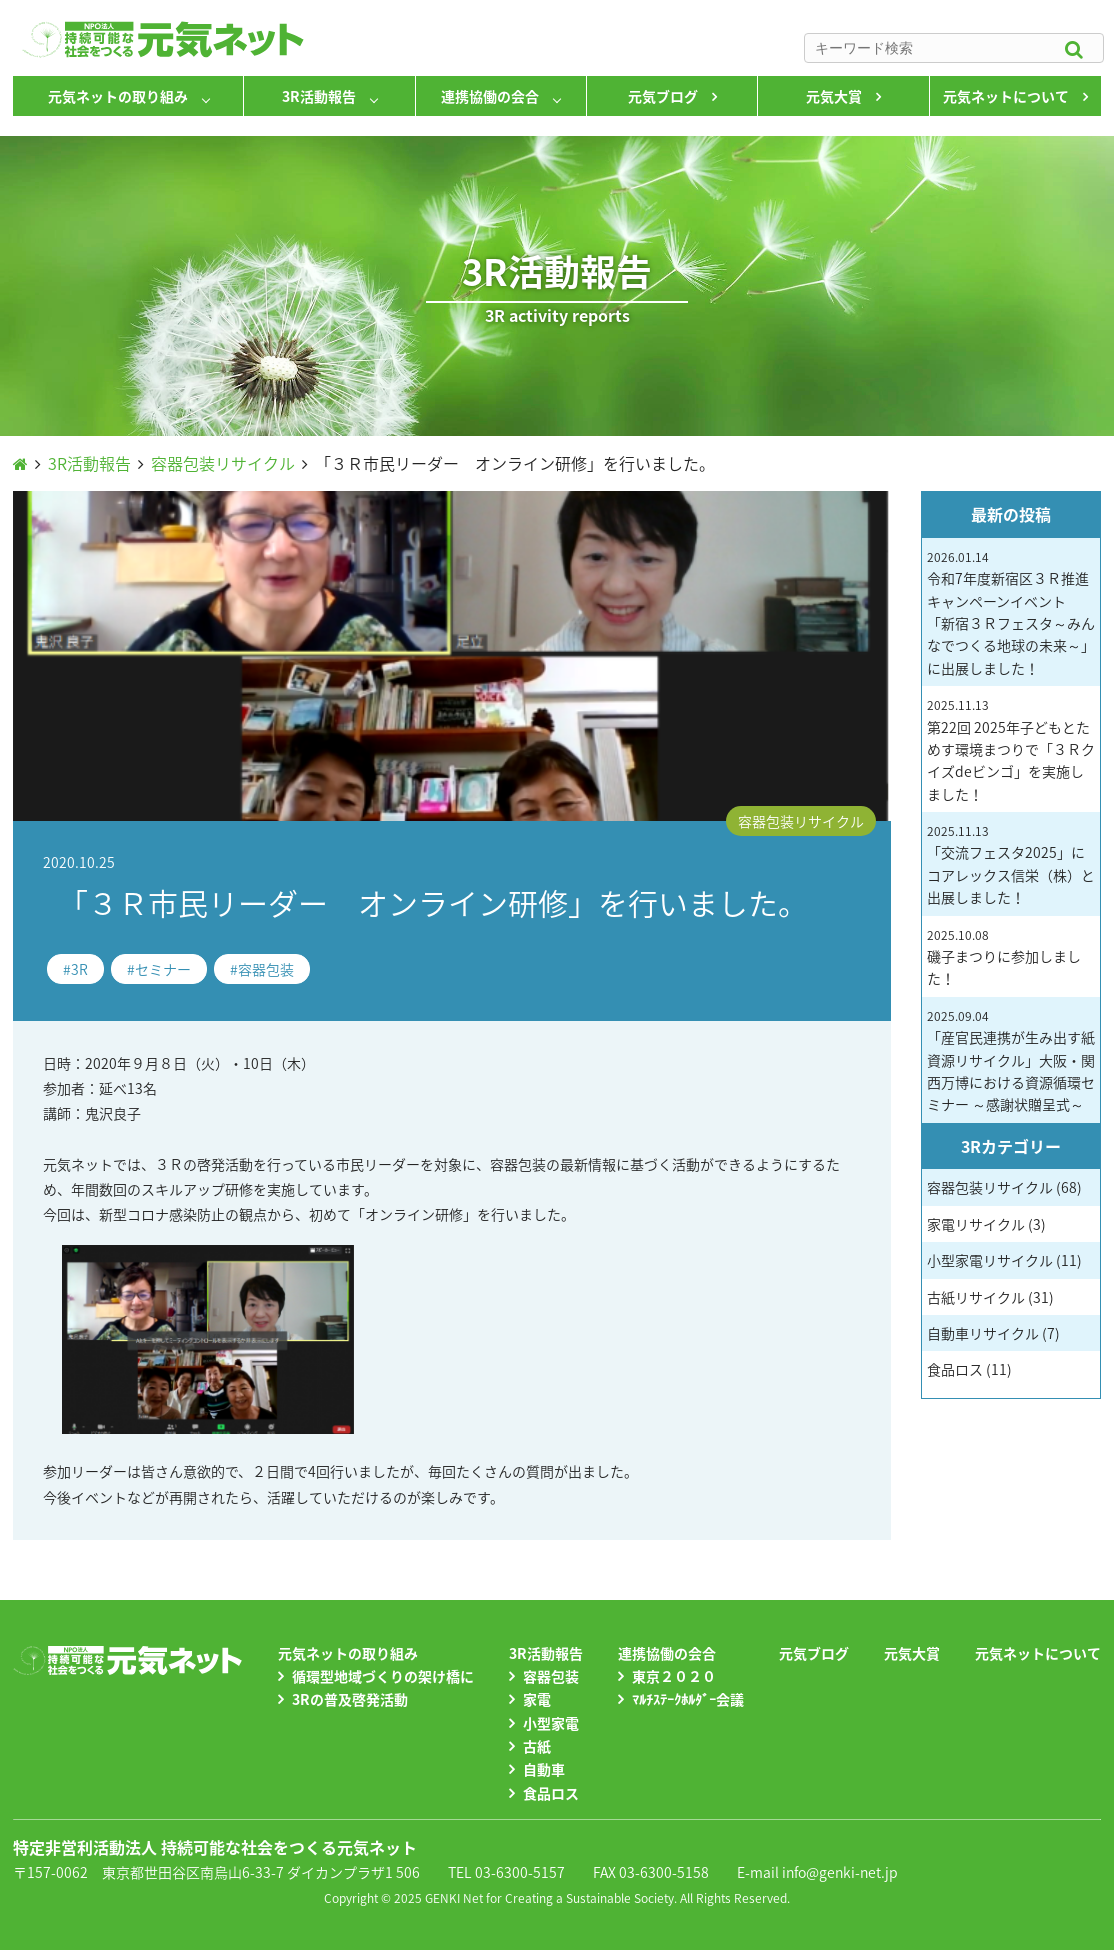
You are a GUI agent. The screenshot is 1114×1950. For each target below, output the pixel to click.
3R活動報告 (319, 96)
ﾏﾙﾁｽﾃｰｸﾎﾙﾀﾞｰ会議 (688, 1699)
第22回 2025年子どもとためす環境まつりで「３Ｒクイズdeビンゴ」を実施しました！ (1011, 750)
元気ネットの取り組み (118, 96)
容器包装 (266, 969)
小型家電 (551, 1723)
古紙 (537, 1746)
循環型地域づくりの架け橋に (383, 1676)
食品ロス (551, 1793)
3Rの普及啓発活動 (350, 1699)
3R (79, 969)
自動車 (544, 1769)
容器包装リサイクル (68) (1004, 1187)
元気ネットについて (1006, 96)
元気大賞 (834, 96)
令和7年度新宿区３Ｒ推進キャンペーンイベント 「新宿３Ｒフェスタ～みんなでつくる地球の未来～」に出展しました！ (1011, 613)
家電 (537, 1699)
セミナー (163, 969)
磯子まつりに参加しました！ (1004, 957)
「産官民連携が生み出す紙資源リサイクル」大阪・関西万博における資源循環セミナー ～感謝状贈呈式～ (1011, 1061)
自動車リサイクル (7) (993, 1333)
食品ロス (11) (969, 1369)
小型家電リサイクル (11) (1004, 1260)
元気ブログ (663, 96)
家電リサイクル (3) (986, 1224)
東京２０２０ (674, 1676)
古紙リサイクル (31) (990, 1297)
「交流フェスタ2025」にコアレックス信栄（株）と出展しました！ (1011, 864)
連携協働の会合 (490, 96)
